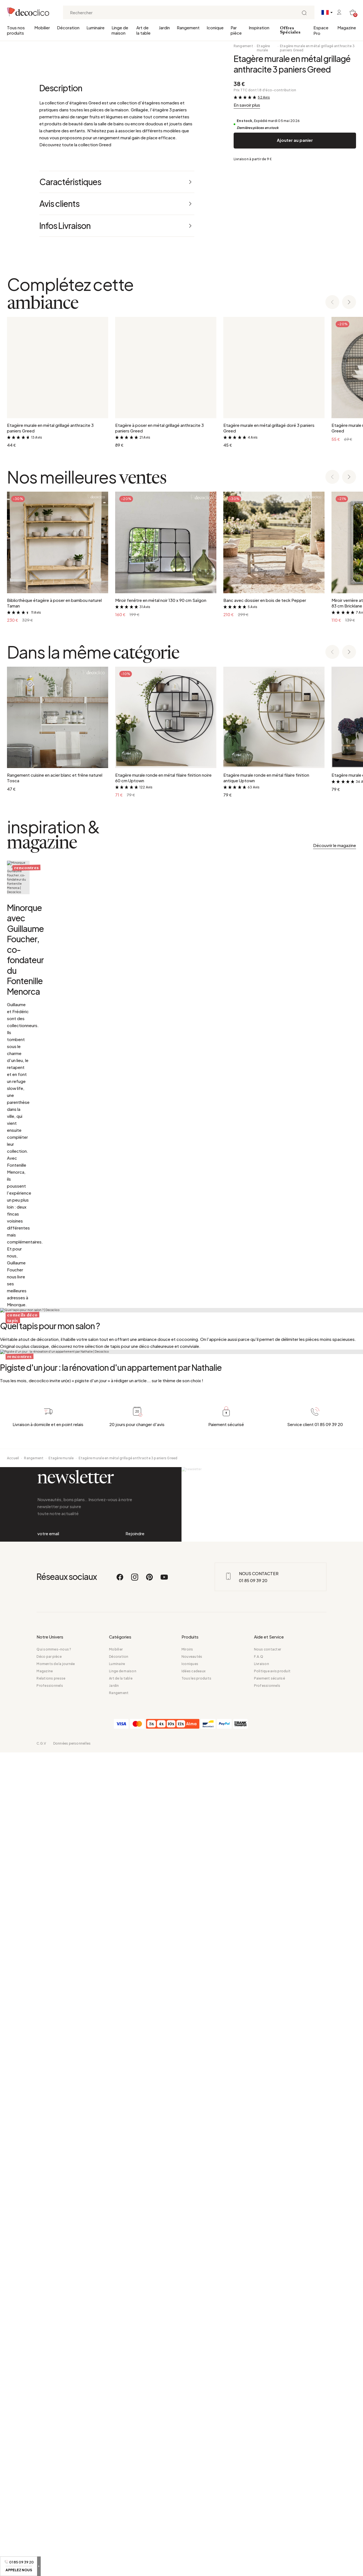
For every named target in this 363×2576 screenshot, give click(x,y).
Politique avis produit (272, 2495)
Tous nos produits (16, 30)
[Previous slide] (332, 621)
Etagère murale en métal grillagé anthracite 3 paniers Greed (317, 48)
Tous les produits (196, 2502)
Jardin (164, 27)
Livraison (261, 2487)
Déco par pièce (49, 2480)
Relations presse (51, 2502)
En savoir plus (247, 104)
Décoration (68, 27)
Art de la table (143, 30)
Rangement (188, 27)
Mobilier (42, 27)
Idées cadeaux (193, 2495)
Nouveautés (192, 2480)
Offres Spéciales (290, 30)
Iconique (215, 27)
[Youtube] (164, 2403)
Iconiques (190, 2487)
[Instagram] (135, 2403)
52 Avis (264, 97)
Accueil (13, 2235)
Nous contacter (267, 2473)
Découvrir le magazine (334, 1164)
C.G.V (41, 2567)
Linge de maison (120, 30)
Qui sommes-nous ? (54, 2473)
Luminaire (95, 27)
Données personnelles (72, 2567)
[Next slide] (349, 621)
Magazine (346, 27)
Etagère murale (263, 48)
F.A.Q (258, 2480)
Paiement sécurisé (269, 2502)
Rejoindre (134, 2333)
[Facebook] (120, 2403)
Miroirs (187, 2473)
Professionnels (50, 2509)
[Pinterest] (150, 2403)
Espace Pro (320, 30)
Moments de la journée (56, 2487)
